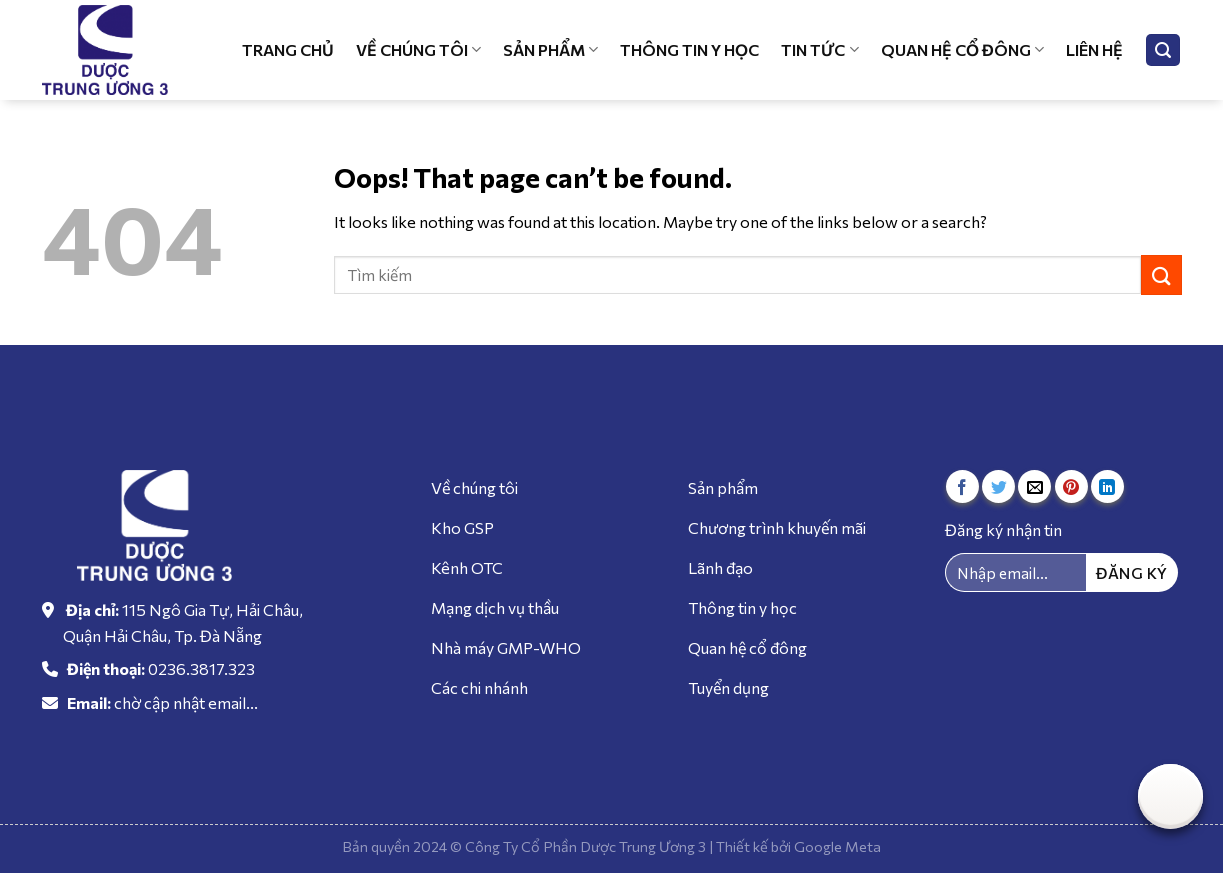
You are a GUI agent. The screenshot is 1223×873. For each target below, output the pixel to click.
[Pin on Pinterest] (1071, 486)
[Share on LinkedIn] (1107, 486)
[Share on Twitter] (998, 486)
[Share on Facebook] (962, 486)
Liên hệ (1094, 49)
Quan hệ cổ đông (962, 50)
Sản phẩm (550, 50)
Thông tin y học (689, 49)
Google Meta (837, 846)
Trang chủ (288, 49)
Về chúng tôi (418, 50)
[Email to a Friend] (1034, 486)
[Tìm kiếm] (1163, 50)
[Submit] (1161, 274)
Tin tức (819, 50)
